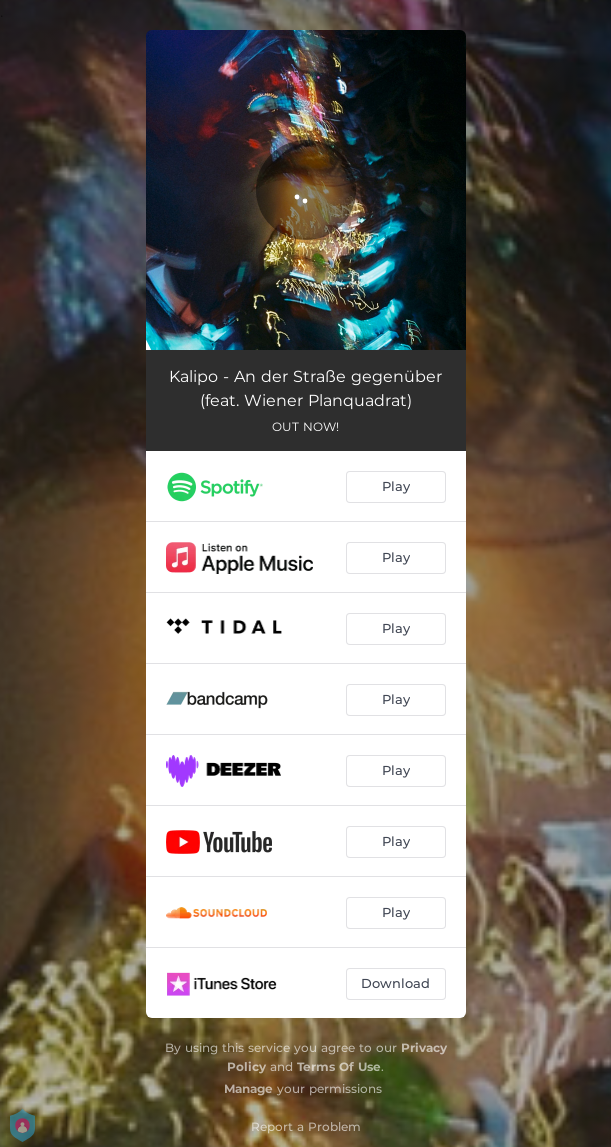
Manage (248, 1088)
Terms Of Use (339, 1066)
